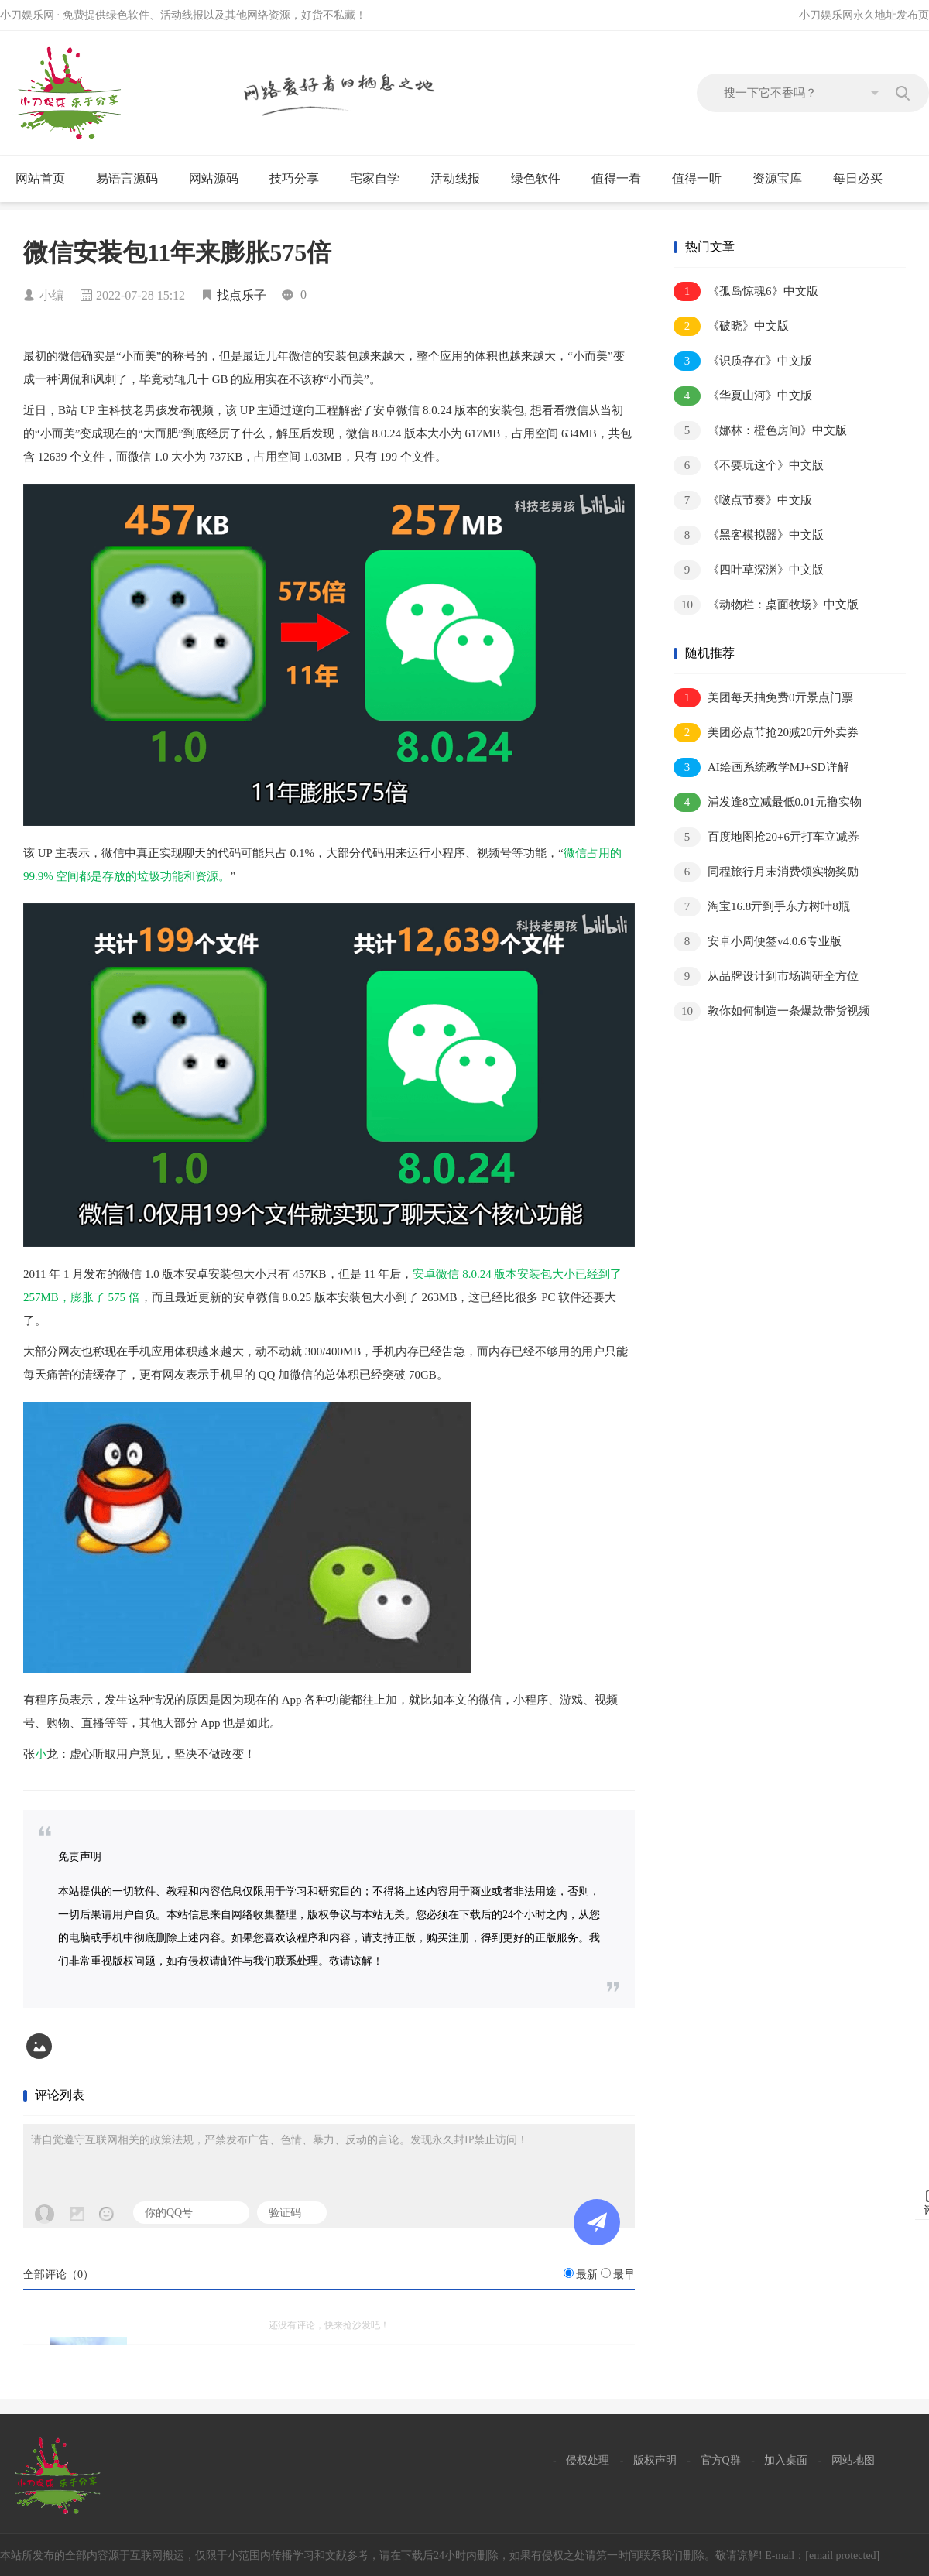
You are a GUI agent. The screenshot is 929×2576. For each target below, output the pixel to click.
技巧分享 (300, 179)
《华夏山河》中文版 (743, 396)
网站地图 (853, 2460)
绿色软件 (542, 179)
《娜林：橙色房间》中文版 (760, 430)
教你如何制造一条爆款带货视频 (772, 1011)
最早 (624, 2274)
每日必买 (858, 178)
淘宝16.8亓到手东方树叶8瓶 (762, 906)
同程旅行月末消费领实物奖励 (766, 872)
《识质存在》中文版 (743, 361)
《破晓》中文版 (731, 326)
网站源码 (220, 179)
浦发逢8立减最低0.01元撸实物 (768, 802)
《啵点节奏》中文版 (743, 500)
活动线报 (461, 179)
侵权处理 (587, 2460)
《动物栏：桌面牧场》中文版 (766, 605)
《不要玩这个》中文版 (749, 465)
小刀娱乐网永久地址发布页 (864, 15)
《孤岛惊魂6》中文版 (746, 291)
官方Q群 (721, 2460)
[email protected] (842, 2555)
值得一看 (622, 179)
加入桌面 (785, 2460)
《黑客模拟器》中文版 (749, 535)
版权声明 (655, 2460)
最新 (587, 2274)
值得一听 (703, 179)
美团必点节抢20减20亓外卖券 (766, 732)
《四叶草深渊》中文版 (749, 570)
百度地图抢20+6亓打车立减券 (766, 837)
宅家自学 (381, 179)
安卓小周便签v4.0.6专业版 (758, 941)
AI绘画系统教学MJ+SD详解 (761, 767)
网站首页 (40, 178)
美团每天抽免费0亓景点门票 (763, 697)
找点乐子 (241, 295)
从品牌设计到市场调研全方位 (766, 976)
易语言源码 (133, 179)
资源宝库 (783, 179)
